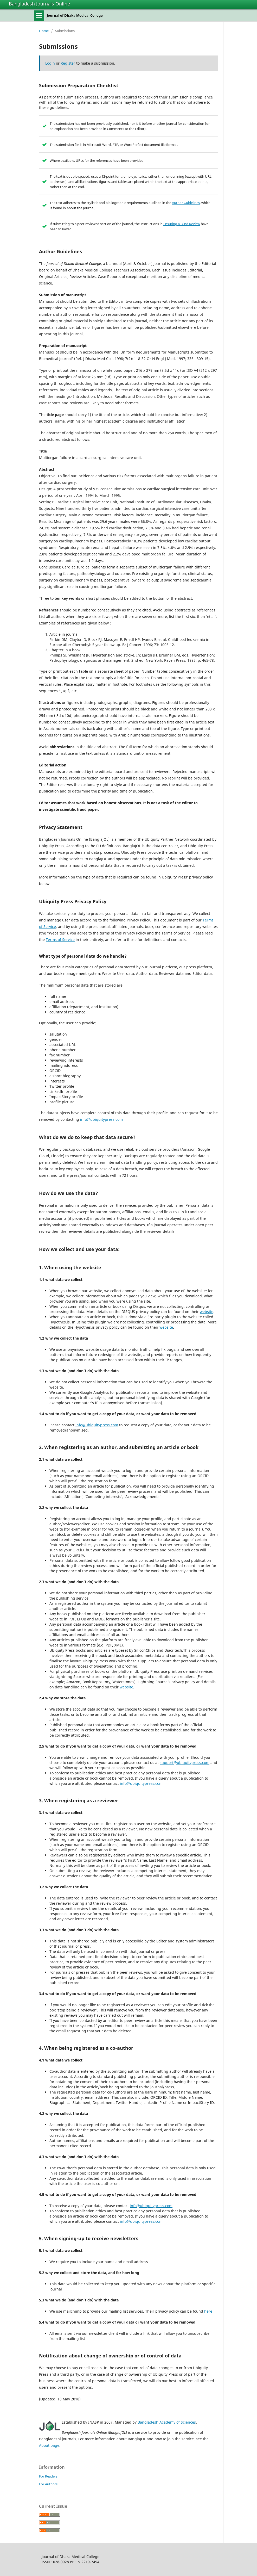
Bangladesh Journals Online (39, 4)
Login (50, 63)
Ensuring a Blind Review (181, 223)
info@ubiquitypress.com (101, 1119)
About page (49, 2445)
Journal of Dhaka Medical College (75, 15)
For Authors (48, 2484)
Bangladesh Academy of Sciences (167, 2422)
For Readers (48, 2476)
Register (68, 63)
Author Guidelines (186, 202)
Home (44, 30)
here (208, 2311)
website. (127, 1687)
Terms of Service (60, 939)
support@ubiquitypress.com (184, 1762)
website (206, 1311)
